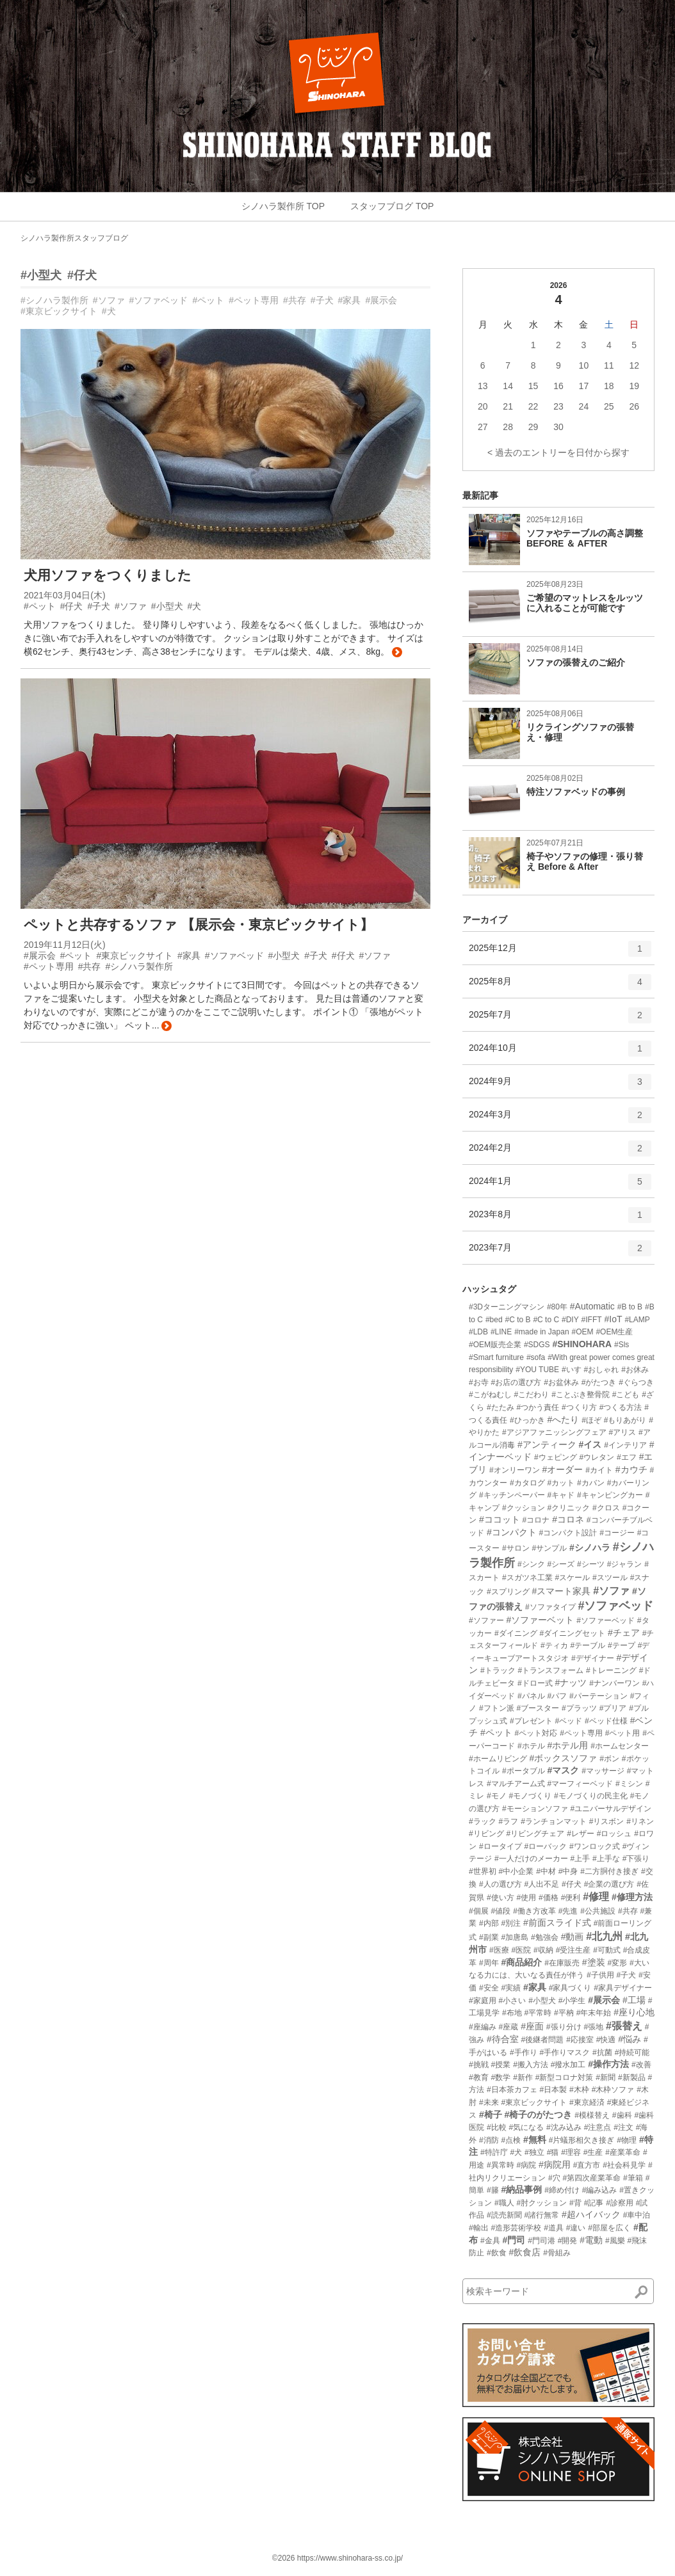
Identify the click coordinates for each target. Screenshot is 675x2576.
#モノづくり (529, 1795)
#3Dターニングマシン (506, 1306)
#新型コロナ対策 (564, 2077)
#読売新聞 (504, 2215)
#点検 (511, 2140)
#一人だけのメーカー (531, 1858)
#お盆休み (561, 1382)
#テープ (621, 1645)
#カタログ (527, 1482)
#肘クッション (541, 2202)
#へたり (563, 1419)
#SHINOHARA (582, 1344)
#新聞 (605, 2077)
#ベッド (568, 1720)
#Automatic (592, 1306)
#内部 (489, 1923)
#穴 (554, 2177)
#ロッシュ (614, 1833)
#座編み (482, 2026)
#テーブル (587, 1645)
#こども (626, 1394)
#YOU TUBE (537, 1369)
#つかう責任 (537, 1407)
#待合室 (503, 2039)
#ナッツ (571, 1682)
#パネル (531, 1696)
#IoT (613, 1319)
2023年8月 (560, 1219)
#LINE (501, 1331)
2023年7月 (560, 1252)
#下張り (636, 1858)
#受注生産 (573, 1950)
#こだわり (531, 1394)
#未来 (489, 2102)
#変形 (617, 1962)
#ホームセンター (619, 1745)
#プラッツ (579, 1708)
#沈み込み (563, 2127)
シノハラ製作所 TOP (283, 206)
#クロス (606, 1507)
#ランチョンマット (554, 1821)
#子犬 (322, 300)
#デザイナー (592, 1658)
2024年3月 (560, 1119)
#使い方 (500, 1897)
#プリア (613, 1708)
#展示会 (381, 300)
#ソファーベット (540, 1620)
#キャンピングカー (610, 1495)
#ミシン (629, 1783)
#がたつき (599, 1382)
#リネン (640, 1821)
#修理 (596, 1896)
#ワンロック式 (594, 1846)
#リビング (486, 1833)
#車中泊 (637, 2215)
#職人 (504, 2202)
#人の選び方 (500, 1884)
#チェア (624, 1633)
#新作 (523, 2077)
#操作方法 (608, 2064)
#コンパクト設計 (568, 1532)
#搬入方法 (530, 2064)
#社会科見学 (624, 2165)
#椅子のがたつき (539, 2114)
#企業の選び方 (609, 1884)
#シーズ (560, 1564)
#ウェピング (555, 1457)
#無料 (534, 2139)
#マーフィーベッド (580, 1783)
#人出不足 (541, 1884)
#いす (571, 1369)
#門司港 (541, 2240)
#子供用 (600, 1975)
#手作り (523, 2052)
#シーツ (591, 1564)
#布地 (512, 2012)
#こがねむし (490, 1394)
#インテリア (625, 1445)
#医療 (499, 1950)
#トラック (498, 1670)
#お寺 (479, 1382)
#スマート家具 (561, 1591)
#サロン (516, 1548)
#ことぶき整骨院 (580, 1394)
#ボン (609, 1758)
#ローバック (545, 1846)
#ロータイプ (500, 1846)
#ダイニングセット (572, 1633)
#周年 (489, 1962)
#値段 (501, 1911)
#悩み (629, 2039)
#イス (590, 1444)
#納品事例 (521, 2189)
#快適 (606, 2039)
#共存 (294, 300)
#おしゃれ (601, 1369)
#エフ (627, 1457)
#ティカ (554, 1645)
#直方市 (587, 2165)
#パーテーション (598, 1696)
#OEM (582, 1331)
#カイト (599, 1470)
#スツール (610, 1577)
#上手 (580, 1858)
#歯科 (622, 2115)
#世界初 (482, 1871)
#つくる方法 (620, 1407)
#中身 (568, 1871)
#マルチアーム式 (516, 1783)
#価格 (548, 1897)
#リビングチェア (536, 1833)
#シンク (531, 1564)
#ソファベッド (158, 300)
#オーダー (562, 1469)
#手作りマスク (564, 2052)
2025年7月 (560, 1019)
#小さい (512, 2000)
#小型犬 (40, 275)
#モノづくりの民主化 (591, 1795)
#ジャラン (624, 1564)
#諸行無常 (541, 2215)
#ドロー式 (535, 1683)
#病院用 (555, 2164)
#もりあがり (625, 1420)
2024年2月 (560, 1152)
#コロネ (568, 1519)
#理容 (571, 2152)
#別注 (511, 1923)
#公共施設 (597, 1911)
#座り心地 (634, 2012)
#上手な (606, 1858)
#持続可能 (632, 2052)
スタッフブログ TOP (392, 206)
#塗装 (593, 1962)
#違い (576, 2227)
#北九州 (604, 1936)
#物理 (627, 2140)
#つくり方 (579, 1407)
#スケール (572, 1577)
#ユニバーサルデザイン (610, 1808)
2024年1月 (560, 1186)
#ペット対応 (536, 1733)
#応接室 (580, 2039)
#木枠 (579, 2089)
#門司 (513, 2240)
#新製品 (632, 2077)
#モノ (497, 1795)
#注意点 (598, 2127)
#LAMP (636, 1319)
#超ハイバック (591, 2214)
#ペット (208, 300)
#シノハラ (589, 1547)
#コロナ (536, 1520)
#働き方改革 (534, 1911)
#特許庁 (494, 2152)
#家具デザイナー (623, 1987)
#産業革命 (622, 2152)
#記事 (594, 2202)
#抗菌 (602, 2052)
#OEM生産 (614, 1331)
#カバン (591, 1482)
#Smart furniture (496, 1357)
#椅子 (490, 2114)
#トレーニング (611, 1670)
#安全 (489, 1987)
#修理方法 (632, 1897)
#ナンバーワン (614, 1683)
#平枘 (564, 2012)
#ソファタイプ (550, 1607)
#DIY (570, 1319)
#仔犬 (82, 275)
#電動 (591, 2240)
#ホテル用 (567, 1745)
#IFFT (591, 1319)
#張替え (624, 2025)
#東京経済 (587, 2102)
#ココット (499, 1519)
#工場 (634, 2000)
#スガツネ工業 (527, 1577)
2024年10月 (560, 1053)
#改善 (641, 2064)
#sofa (535, 1357)
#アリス (622, 1432)
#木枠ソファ (613, 2089)
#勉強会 (544, 1937)
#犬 (109, 311)
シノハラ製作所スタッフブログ (74, 238)
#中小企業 (516, 1871)
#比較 (497, 2127)
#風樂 (615, 2240)
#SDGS (537, 1344)
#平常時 (537, 2012)
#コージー (617, 1532)
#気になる (526, 2127)
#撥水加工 (568, 2064)
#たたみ (500, 1407)
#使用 (526, 1897)
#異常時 (500, 2165)
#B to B (629, 1306)
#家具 (349, 300)
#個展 (479, 1911)
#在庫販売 (562, 1962)
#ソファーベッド (605, 1620)
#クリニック (568, 1507)
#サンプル (549, 1548)
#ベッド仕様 (606, 1720)
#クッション (523, 1507)
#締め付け (562, 2190)
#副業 (489, 1937)
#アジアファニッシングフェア (554, 1432)
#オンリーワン (514, 1470)
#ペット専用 (254, 300)
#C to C (546, 1319)
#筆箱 (633, 2177)
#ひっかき (527, 1420)
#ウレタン (596, 1457)
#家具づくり (570, 1987)
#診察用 (619, 2202)
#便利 (571, 1897)
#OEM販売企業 (495, 1344)
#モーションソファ (535, 1808)
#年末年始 (594, 2012)
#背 (575, 2202)
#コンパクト (512, 1532)
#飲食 (497, 2252)
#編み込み (599, 2190)
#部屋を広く (609, 2227)
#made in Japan (541, 1331)
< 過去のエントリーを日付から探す (558, 452)
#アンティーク (546, 1444)
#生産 (593, 2152)
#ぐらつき (636, 1382)
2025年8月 (560, 986)
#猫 (553, 2152)
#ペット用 (622, 1733)
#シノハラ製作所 (54, 300)
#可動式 (607, 1950)
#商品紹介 (521, 1962)
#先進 (568, 1911)
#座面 (532, 2026)
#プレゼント (531, 1720)
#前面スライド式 (557, 1922)
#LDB (478, 1331)
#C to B (518, 1319)
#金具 (490, 2240)
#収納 (543, 1950)
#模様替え (592, 2115)
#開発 (568, 2240)
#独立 (534, 2152)
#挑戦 (479, 2064)
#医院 (521, 1950)
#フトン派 (496, 1708)
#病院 (526, 2165)
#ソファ (109, 300)
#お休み (635, 1369)
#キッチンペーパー (512, 1495)
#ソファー (486, 1620)
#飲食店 (524, 2252)
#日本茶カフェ (512, 2089)
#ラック (482, 1821)
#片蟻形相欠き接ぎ (582, 2140)
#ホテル (531, 1745)
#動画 (572, 1937)
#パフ (557, 1696)
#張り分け (563, 2026)
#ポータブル (523, 1770)
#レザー (580, 1833)
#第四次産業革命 (591, 2177)
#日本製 (553, 2089)
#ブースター (537, 1708)
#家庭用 (482, 2000)
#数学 (501, 2077)
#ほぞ (591, 1420)
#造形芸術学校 (516, 2227)
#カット (560, 1482)
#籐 (493, 2190)
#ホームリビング (498, 1758)
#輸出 (479, 2227)
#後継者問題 (542, 2039)
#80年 (557, 1306)
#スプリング (508, 1591)
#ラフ (509, 1821)
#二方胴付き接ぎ (609, 1871)
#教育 (479, 2077)
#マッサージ (602, 1770)
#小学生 (572, 2000)
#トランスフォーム (550, 1670)
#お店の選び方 (516, 1382)
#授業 (501, 2064)
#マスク (563, 1770)
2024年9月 (560, 1086)
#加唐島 (514, 1937)
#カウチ (631, 1469)
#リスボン (606, 1821)
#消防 (489, 2140)
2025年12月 (560, 953)
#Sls (621, 1344)
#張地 (593, 2026)
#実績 (511, 1987)
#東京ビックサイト (58, 311)
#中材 (546, 1871)
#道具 (554, 2227)
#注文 (623, 2127)
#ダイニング (515, 1633)
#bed (494, 1319)
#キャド (560, 1495)
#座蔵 (509, 2026)
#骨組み (557, 2252)
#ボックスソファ (564, 1758)
